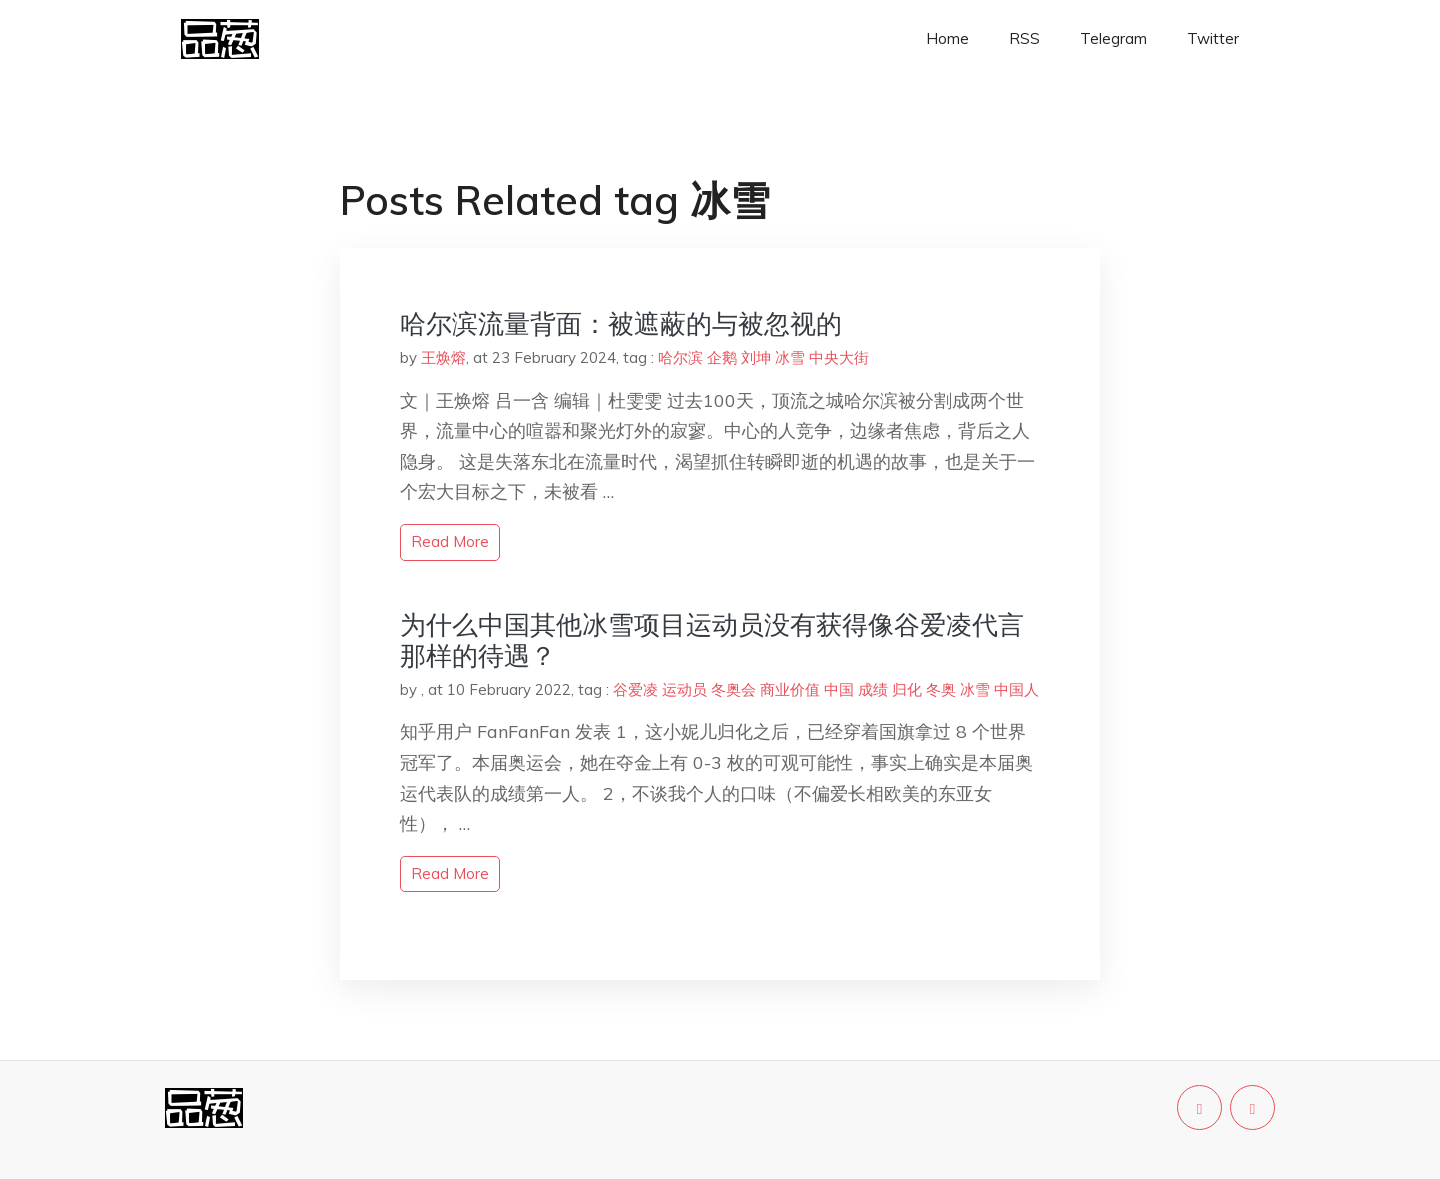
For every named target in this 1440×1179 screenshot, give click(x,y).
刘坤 (756, 357)
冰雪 (790, 357)
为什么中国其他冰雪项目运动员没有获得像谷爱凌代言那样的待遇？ (712, 640)
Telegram (1113, 38)
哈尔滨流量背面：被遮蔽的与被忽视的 (621, 323)
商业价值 (790, 689)
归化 (907, 689)
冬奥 (941, 689)
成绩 (873, 689)
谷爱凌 (635, 689)
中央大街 (839, 357)
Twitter (1213, 38)
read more (450, 541)
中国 (839, 689)
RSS (1024, 38)
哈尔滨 (680, 357)
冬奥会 (733, 689)
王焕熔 (443, 357)
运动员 (684, 689)
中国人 (1016, 689)
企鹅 (722, 357)
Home (947, 38)
